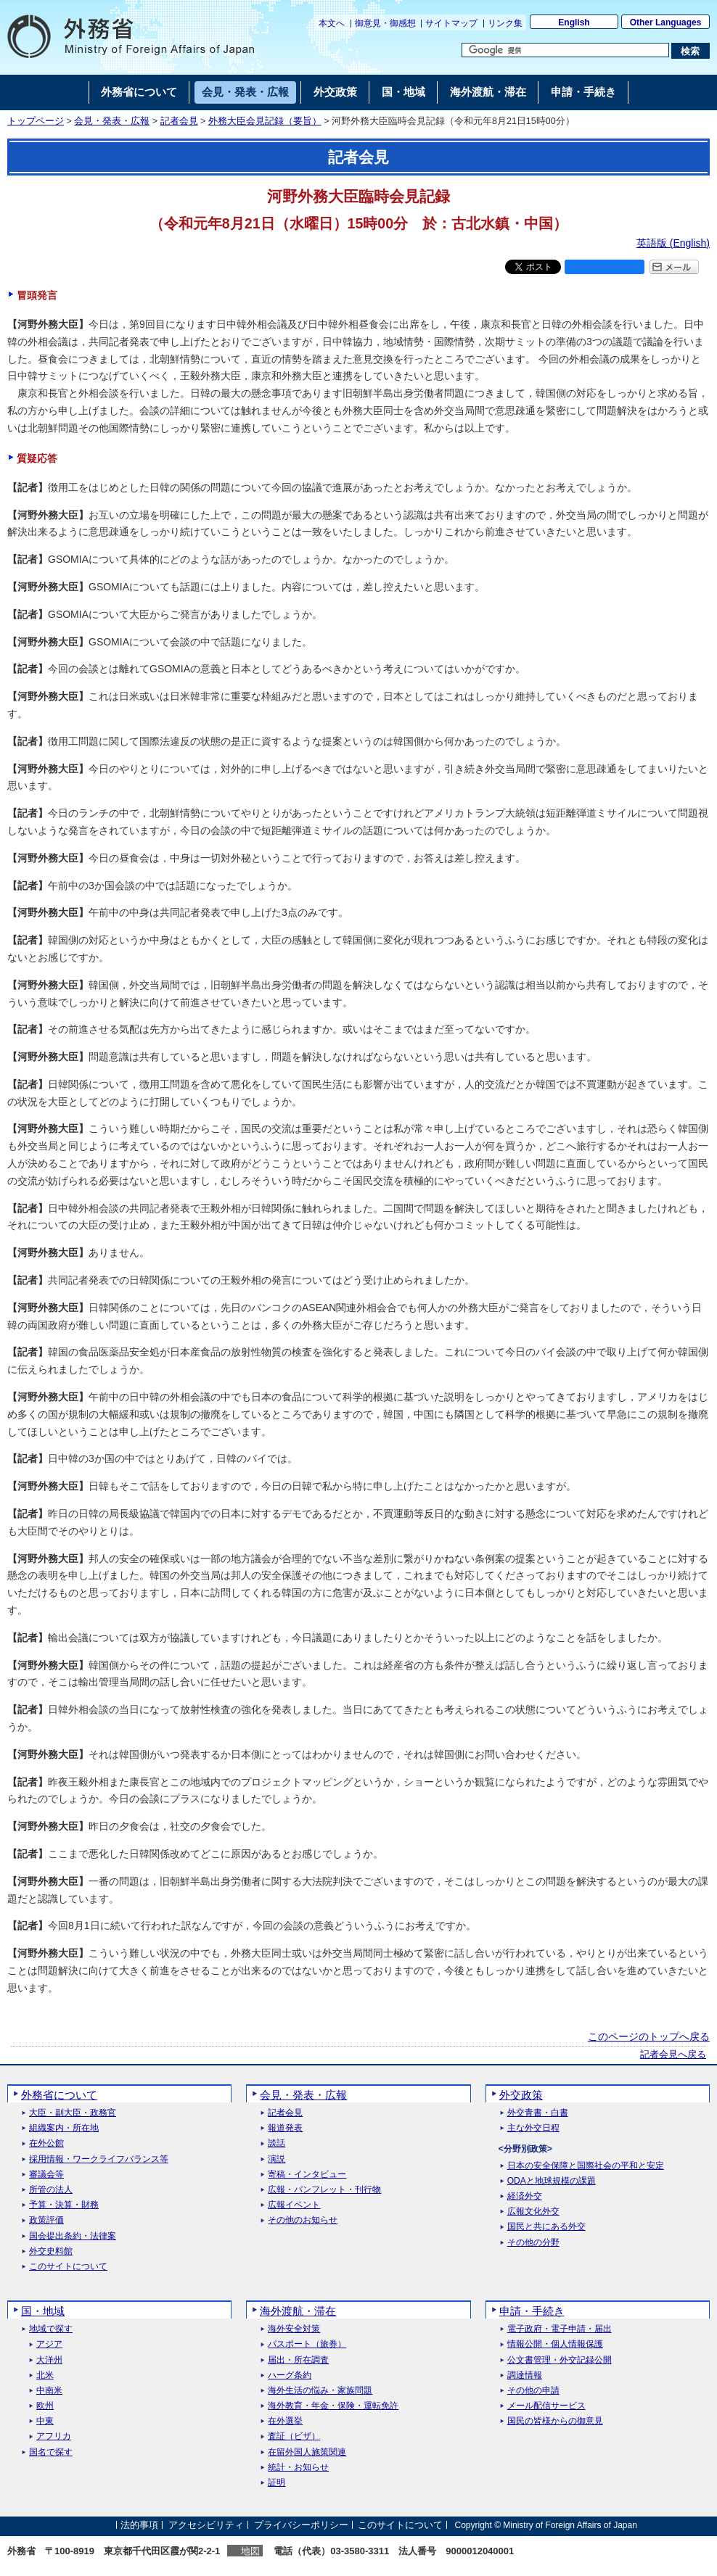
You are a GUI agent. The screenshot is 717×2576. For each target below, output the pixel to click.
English (573, 22)
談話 (276, 2143)
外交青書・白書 (537, 2113)
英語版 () (673, 243)
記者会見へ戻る (673, 2054)
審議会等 (46, 2174)
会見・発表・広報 (111, 121)
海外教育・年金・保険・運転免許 (333, 2406)
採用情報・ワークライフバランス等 (98, 2159)
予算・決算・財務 (64, 2205)
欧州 (45, 2406)
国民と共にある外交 (546, 2227)
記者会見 (179, 121)
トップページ (35, 121)
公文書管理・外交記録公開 (559, 2360)
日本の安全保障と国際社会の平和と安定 (585, 2166)
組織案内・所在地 (64, 2128)
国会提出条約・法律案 (72, 2236)
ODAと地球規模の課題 (551, 2181)
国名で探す (51, 2452)
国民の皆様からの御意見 (555, 2421)
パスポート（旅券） (307, 2344)
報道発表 (285, 2128)
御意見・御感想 (385, 23)
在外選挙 (285, 2421)
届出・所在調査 (298, 2360)
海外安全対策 (294, 2329)
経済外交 (524, 2196)
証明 (276, 2483)
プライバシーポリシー (301, 2524)
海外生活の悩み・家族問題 (320, 2390)
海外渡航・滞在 (298, 2311)
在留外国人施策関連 (307, 2452)
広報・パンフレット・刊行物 (324, 2190)
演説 (276, 2159)
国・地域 (43, 2311)
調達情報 (524, 2375)
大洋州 (49, 2360)
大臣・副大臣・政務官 (72, 2113)
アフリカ (53, 2436)
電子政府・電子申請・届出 (559, 2329)
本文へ (332, 23)
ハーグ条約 (289, 2375)
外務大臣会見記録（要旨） (264, 121)
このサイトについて (68, 2266)
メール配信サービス (546, 2406)
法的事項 (139, 2524)
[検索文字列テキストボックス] (565, 50)
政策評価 (46, 2220)
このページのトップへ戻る (649, 2036)
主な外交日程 (533, 2128)
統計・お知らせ (298, 2467)
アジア (49, 2344)
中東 (45, 2421)
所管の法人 (51, 2190)
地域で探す (51, 2329)
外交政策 (521, 2095)
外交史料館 (51, 2251)
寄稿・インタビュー (307, 2174)
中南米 (49, 2390)
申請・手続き (532, 2311)
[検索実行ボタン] (690, 51)
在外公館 (46, 2143)
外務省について (59, 2095)
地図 (250, 2551)
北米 (45, 2375)
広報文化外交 (533, 2211)
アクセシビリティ (206, 2524)
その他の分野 (533, 2242)
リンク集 (505, 23)
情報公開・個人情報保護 (555, 2344)
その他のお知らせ (302, 2220)
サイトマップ (451, 23)
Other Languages (666, 22)
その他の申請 (533, 2390)
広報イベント (294, 2205)
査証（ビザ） (294, 2436)
